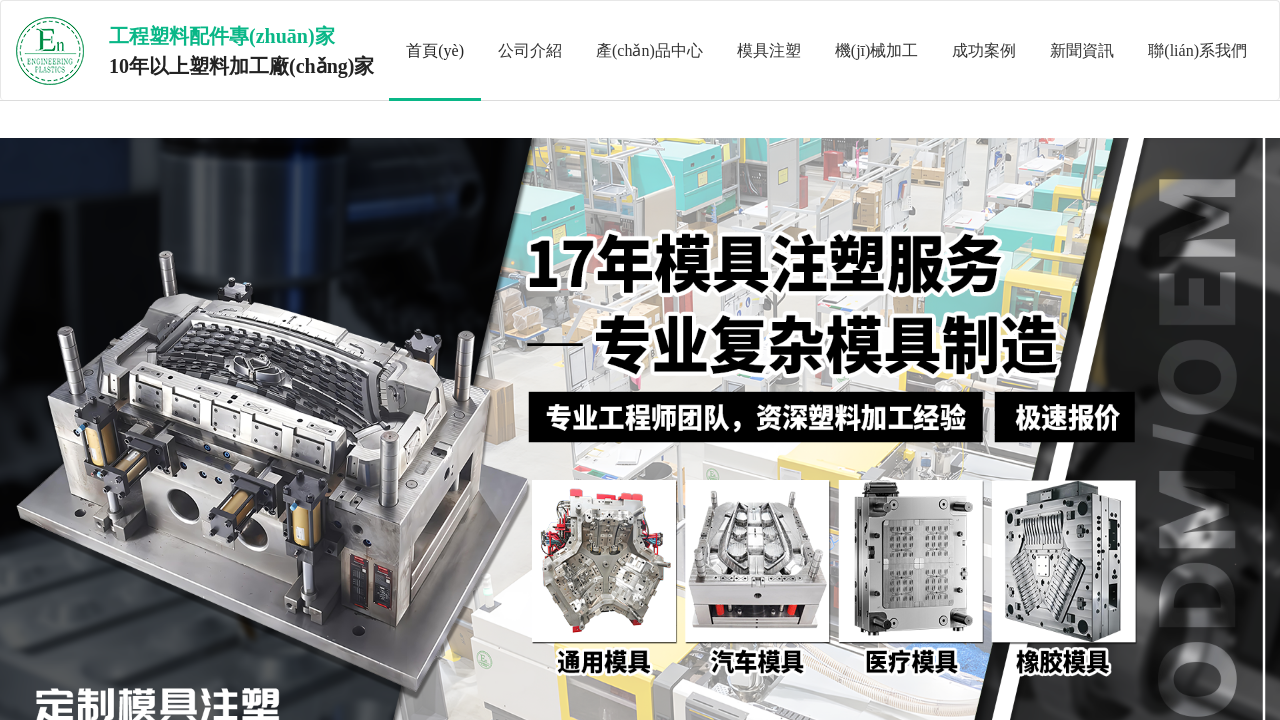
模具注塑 (769, 50)
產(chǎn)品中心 (649, 50)
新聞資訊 (1082, 50)
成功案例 (984, 50)
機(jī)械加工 (877, 50)
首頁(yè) (435, 50)
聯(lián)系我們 (1197, 50)
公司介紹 (530, 50)
